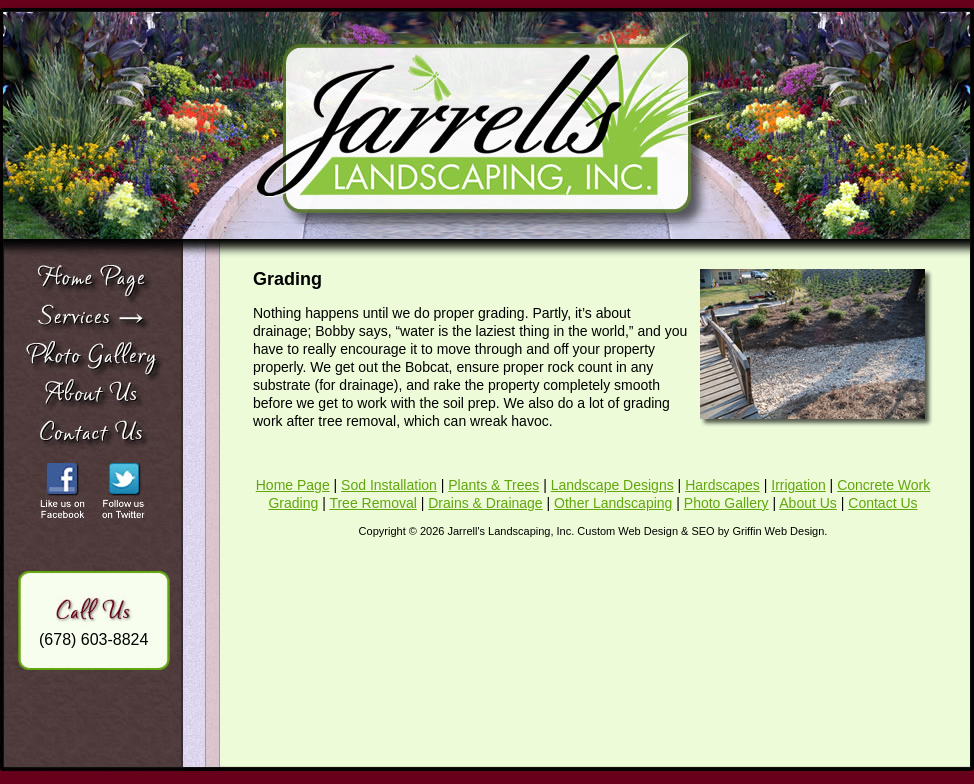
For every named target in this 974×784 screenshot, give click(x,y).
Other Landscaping (613, 503)
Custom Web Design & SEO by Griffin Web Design (700, 531)
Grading (293, 503)
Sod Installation (389, 485)
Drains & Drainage (485, 503)
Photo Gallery (726, 503)
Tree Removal (372, 503)
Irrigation (798, 485)
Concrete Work (883, 485)
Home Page (293, 485)
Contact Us (882, 503)
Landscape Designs (612, 485)
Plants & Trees (493, 485)
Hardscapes (722, 485)
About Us (808, 503)
